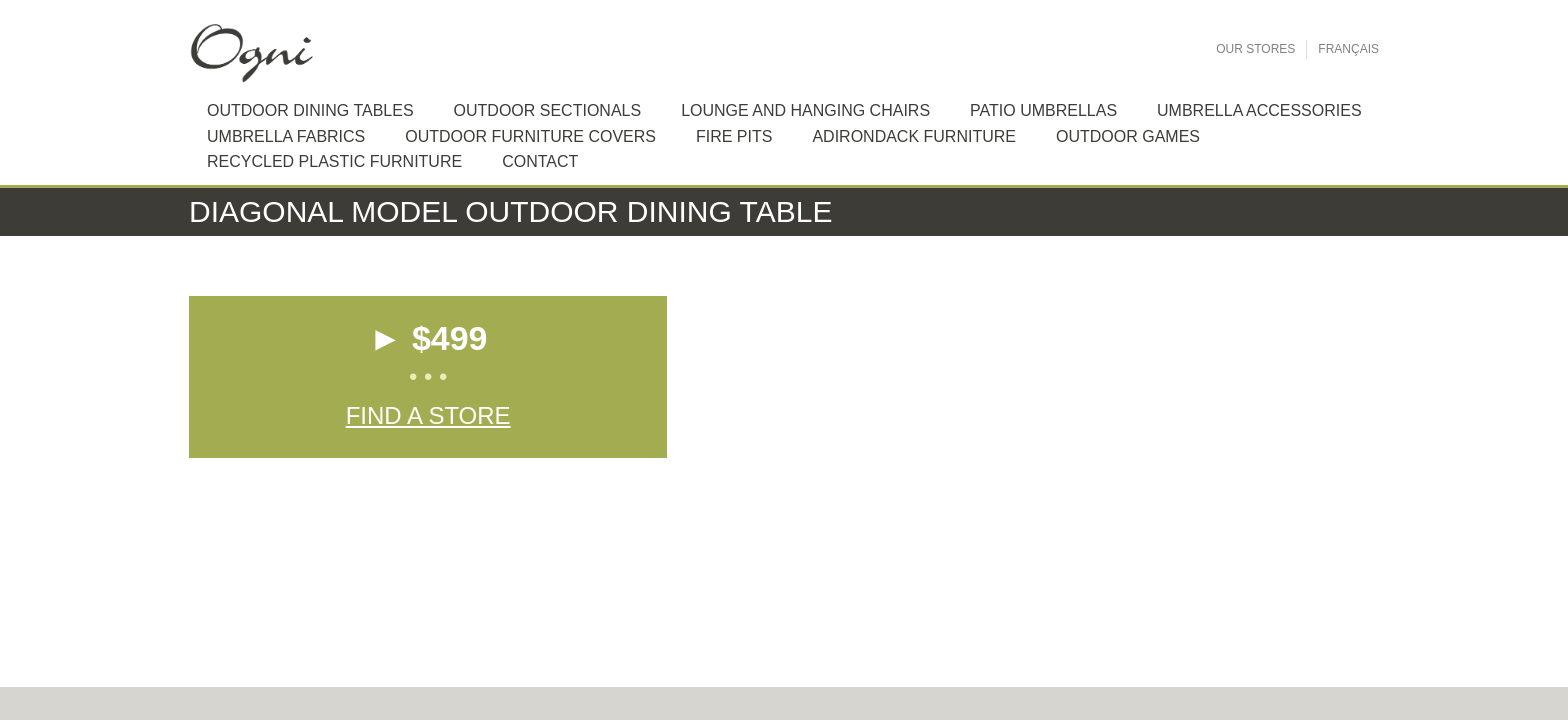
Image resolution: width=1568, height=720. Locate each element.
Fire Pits (734, 136)
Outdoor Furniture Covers (530, 136)
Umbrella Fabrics (286, 136)
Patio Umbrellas (1043, 110)
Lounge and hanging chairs (805, 110)
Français (1348, 49)
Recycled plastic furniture (334, 161)
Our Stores (1255, 49)
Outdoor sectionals (548, 110)
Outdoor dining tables (310, 110)
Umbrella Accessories (1259, 110)
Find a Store (428, 415)
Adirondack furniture (914, 136)
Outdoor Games (1128, 136)
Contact (540, 161)
